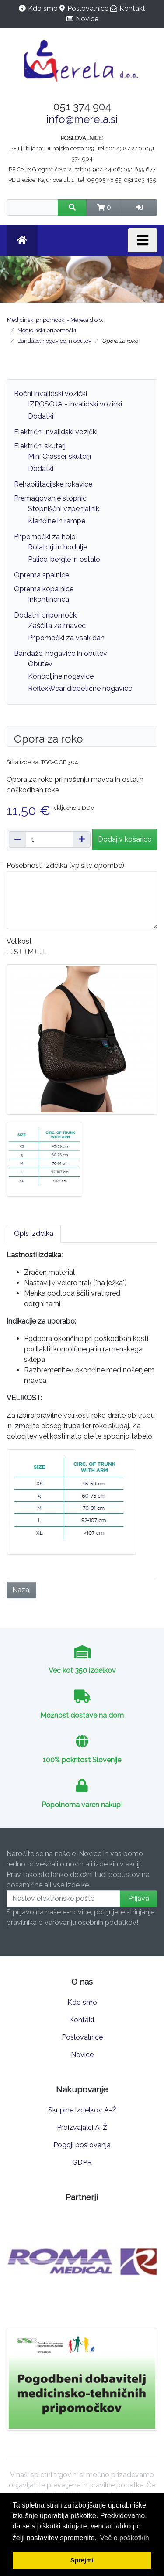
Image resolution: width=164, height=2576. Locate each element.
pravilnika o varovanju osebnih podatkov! (72, 1922)
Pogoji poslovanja (82, 2145)
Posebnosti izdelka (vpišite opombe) (65, 865)
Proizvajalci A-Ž (82, 2127)
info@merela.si (82, 119)
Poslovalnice (87, 8)
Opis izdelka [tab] (33, 1233)
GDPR (82, 2162)
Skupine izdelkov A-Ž (82, 2110)
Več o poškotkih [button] (124, 2538)
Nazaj (21, 1590)
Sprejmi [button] (82, 2560)
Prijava (138, 1898)
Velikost (19, 941)
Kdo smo (43, 8)
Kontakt (132, 8)
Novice (87, 19)
